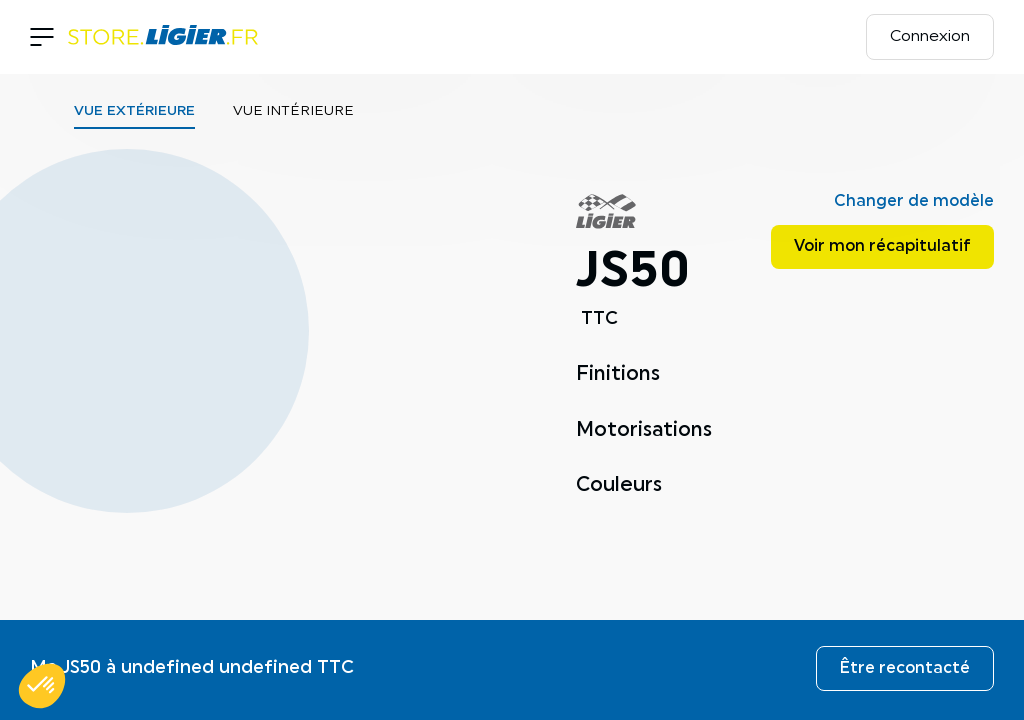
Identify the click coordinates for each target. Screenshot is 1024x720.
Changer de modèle (914, 202)
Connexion (930, 37)
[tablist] (294, 116)
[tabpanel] (294, 401)
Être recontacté (905, 669)
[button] (42, 686)
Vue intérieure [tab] (293, 111)
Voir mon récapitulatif (882, 247)
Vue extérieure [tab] (134, 111)
